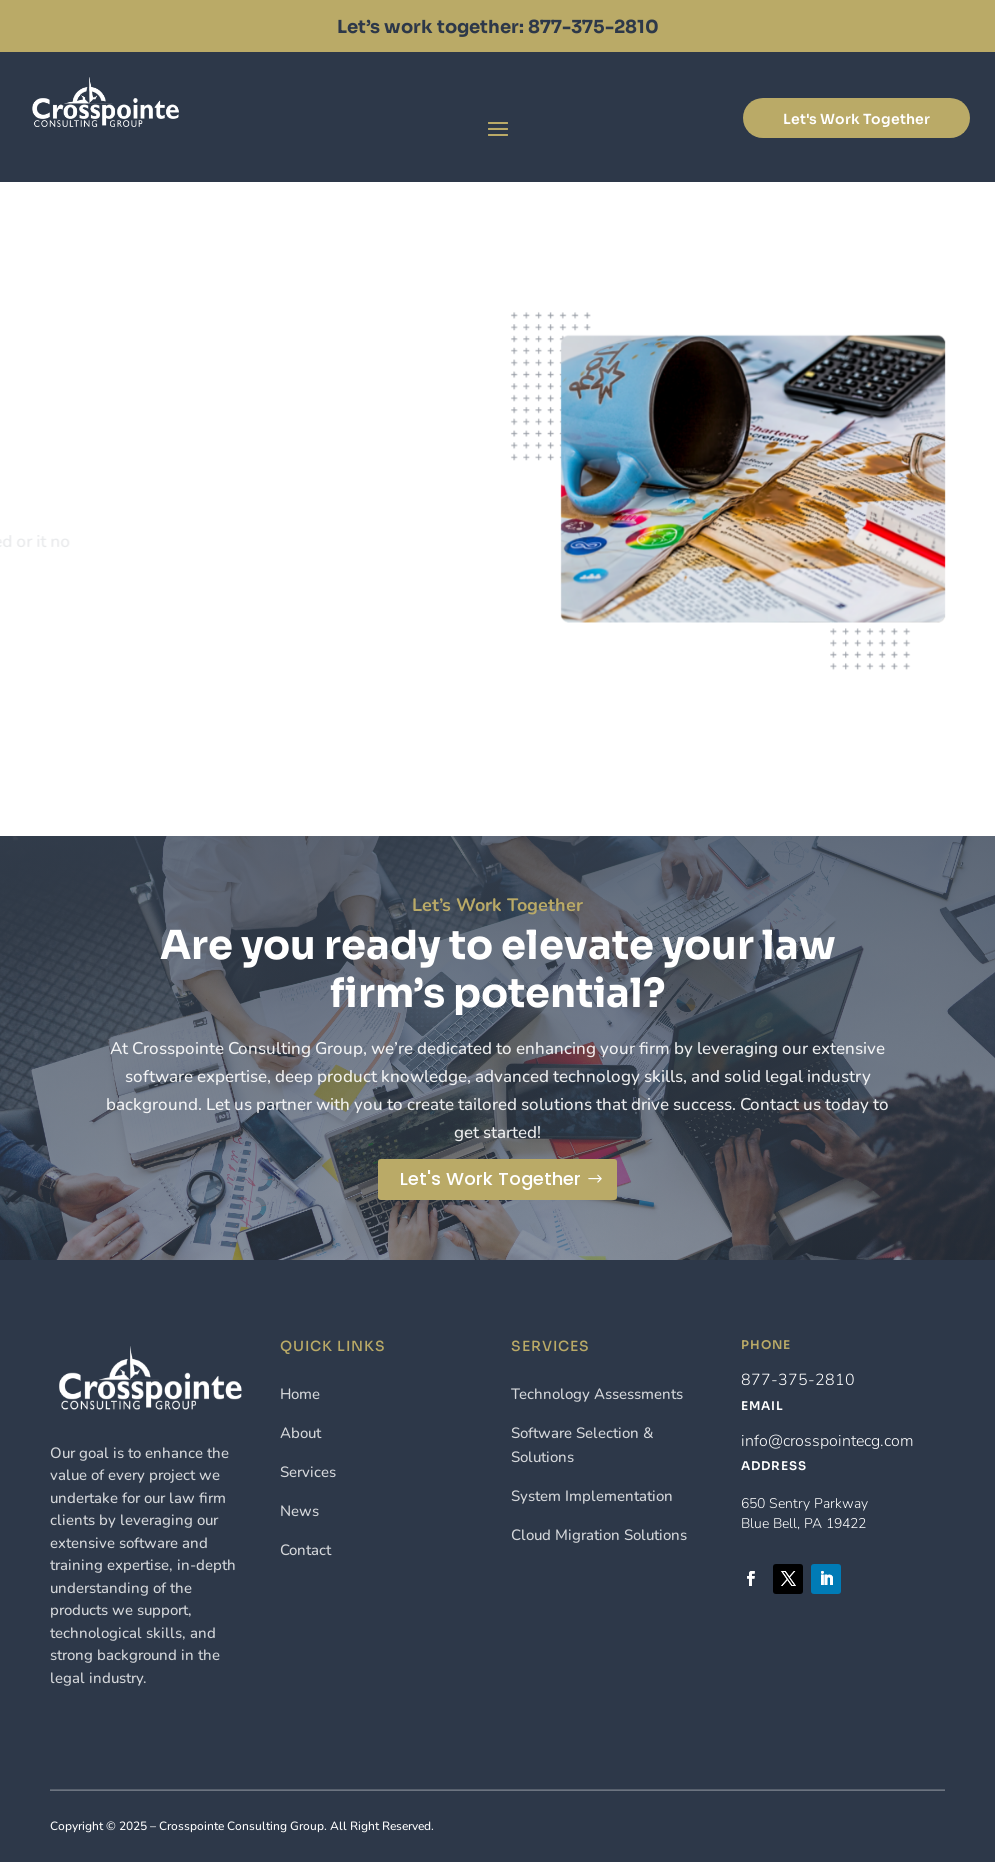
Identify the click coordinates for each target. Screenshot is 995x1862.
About (300, 1433)
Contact (305, 1550)
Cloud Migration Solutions (599, 1535)
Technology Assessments (597, 1394)
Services (308, 1472)
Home (300, 1394)
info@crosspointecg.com (827, 1441)
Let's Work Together (856, 119)
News (299, 1511)
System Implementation (592, 1496)
